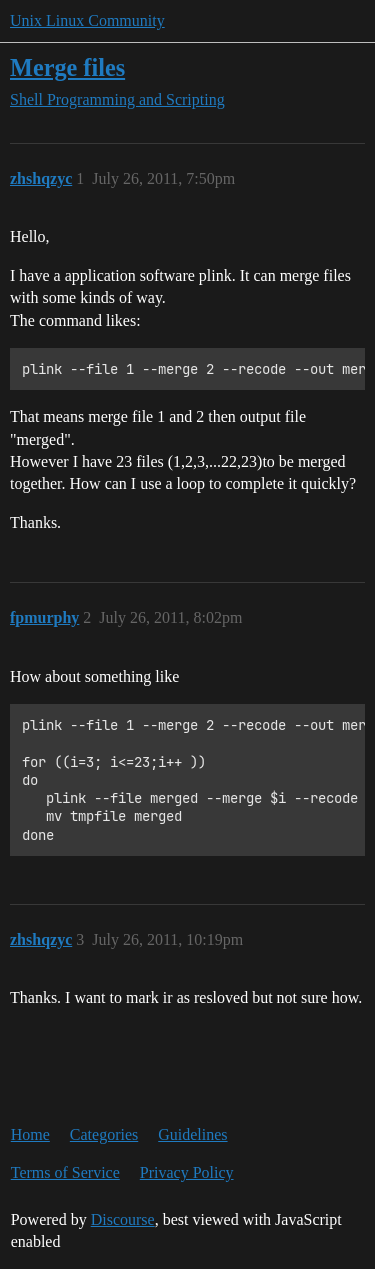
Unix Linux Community (87, 20)
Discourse (123, 1219)
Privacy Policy (187, 1172)
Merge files (67, 67)
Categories (104, 1134)
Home (30, 1134)
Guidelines (192, 1134)
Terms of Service (65, 1172)
